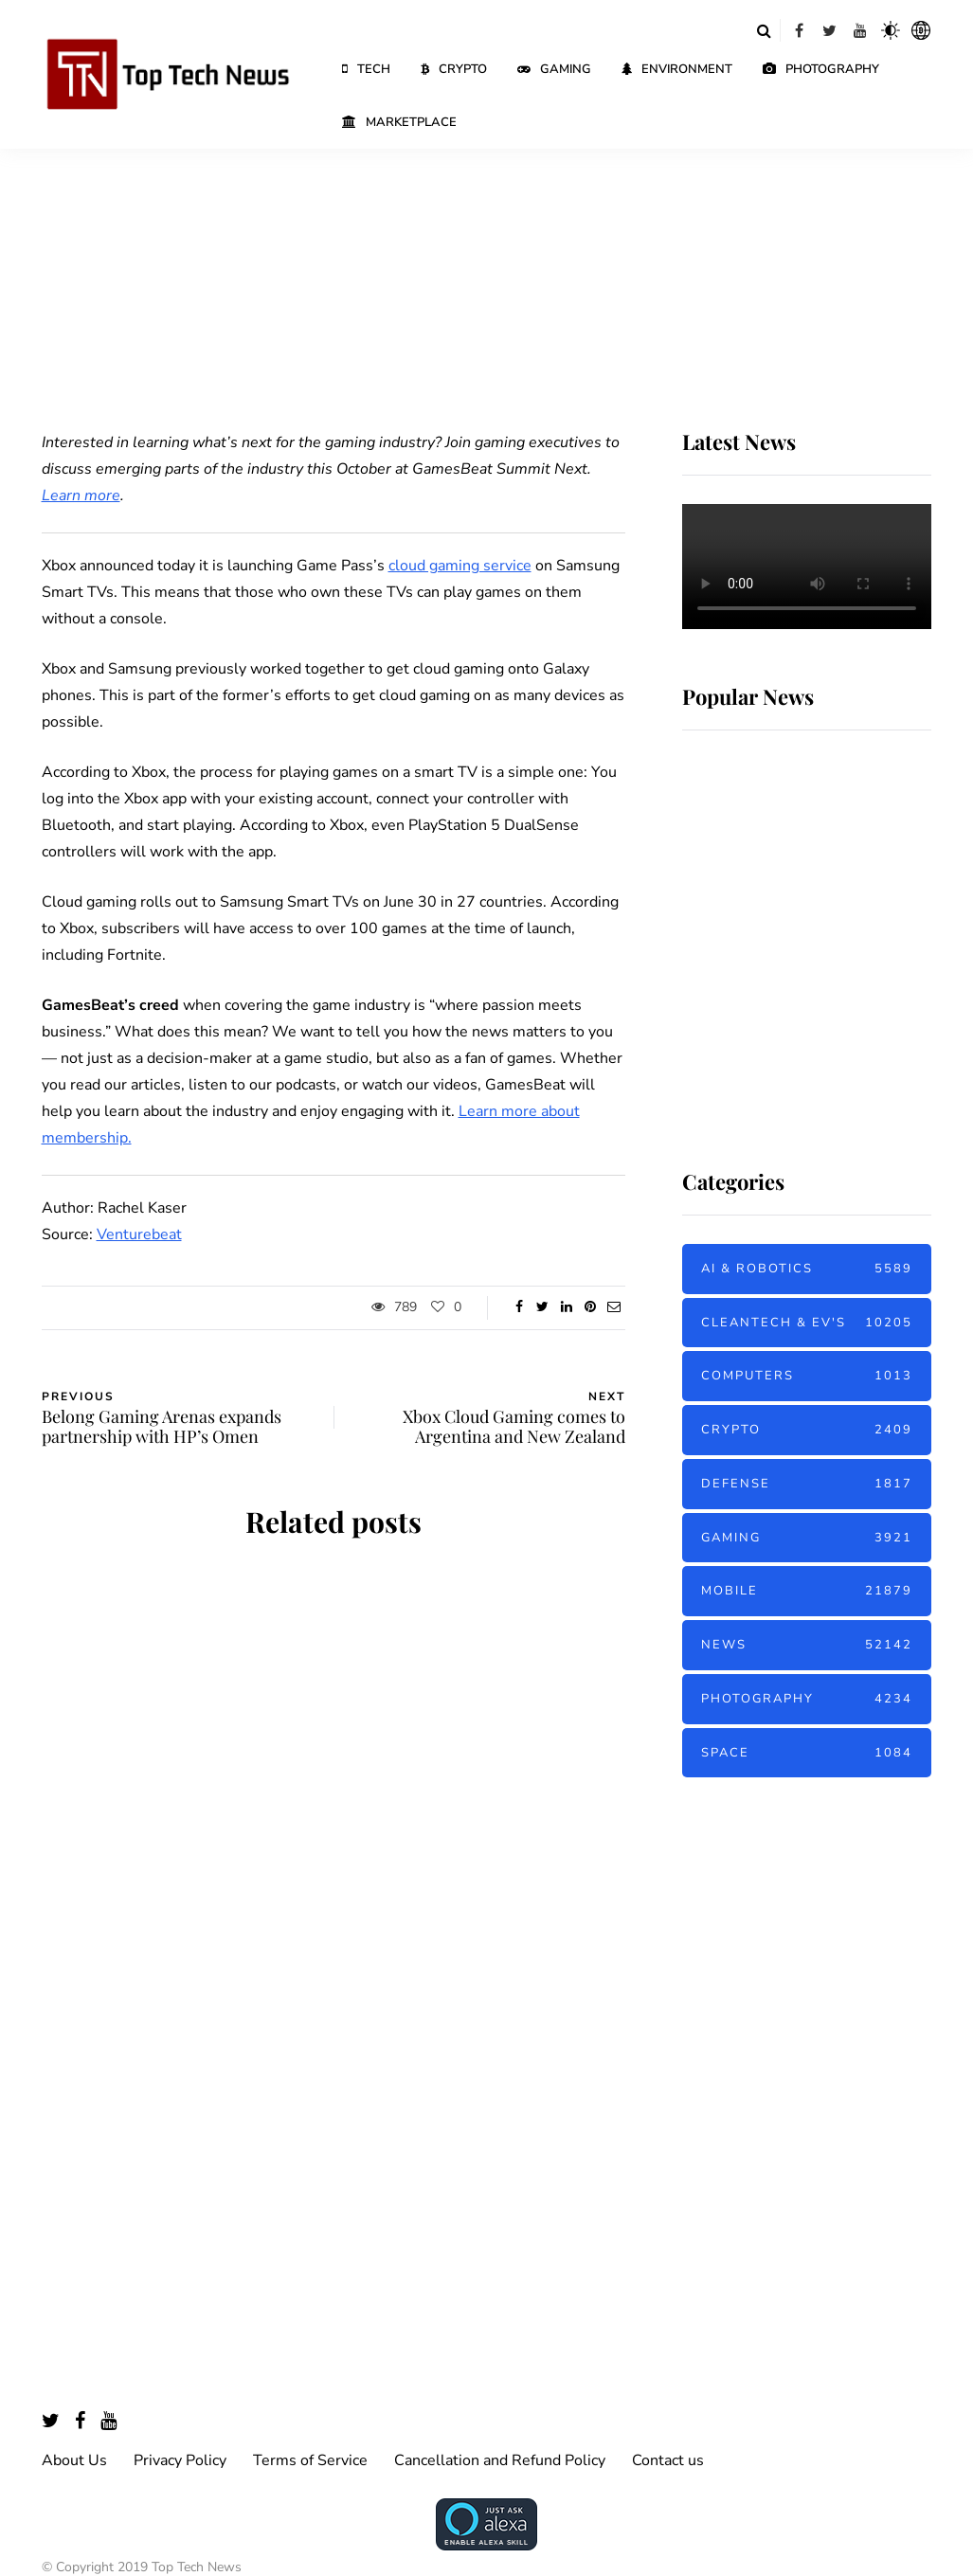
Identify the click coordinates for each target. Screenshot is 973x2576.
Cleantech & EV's (806, 1323)
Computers (806, 1376)
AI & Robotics (806, 1269)
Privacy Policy (180, 2460)
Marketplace (399, 122)
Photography (821, 69)
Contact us (668, 2460)
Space (806, 1753)
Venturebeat (139, 1234)
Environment (677, 69)
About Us (74, 2460)
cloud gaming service (460, 565)
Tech (366, 69)
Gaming (554, 69)
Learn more (81, 495)
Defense (806, 1484)
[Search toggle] (764, 30)
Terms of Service (310, 2460)
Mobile (806, 1591)
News (806, 1645)
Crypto (454, 69)
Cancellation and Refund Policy (499, 2460)
